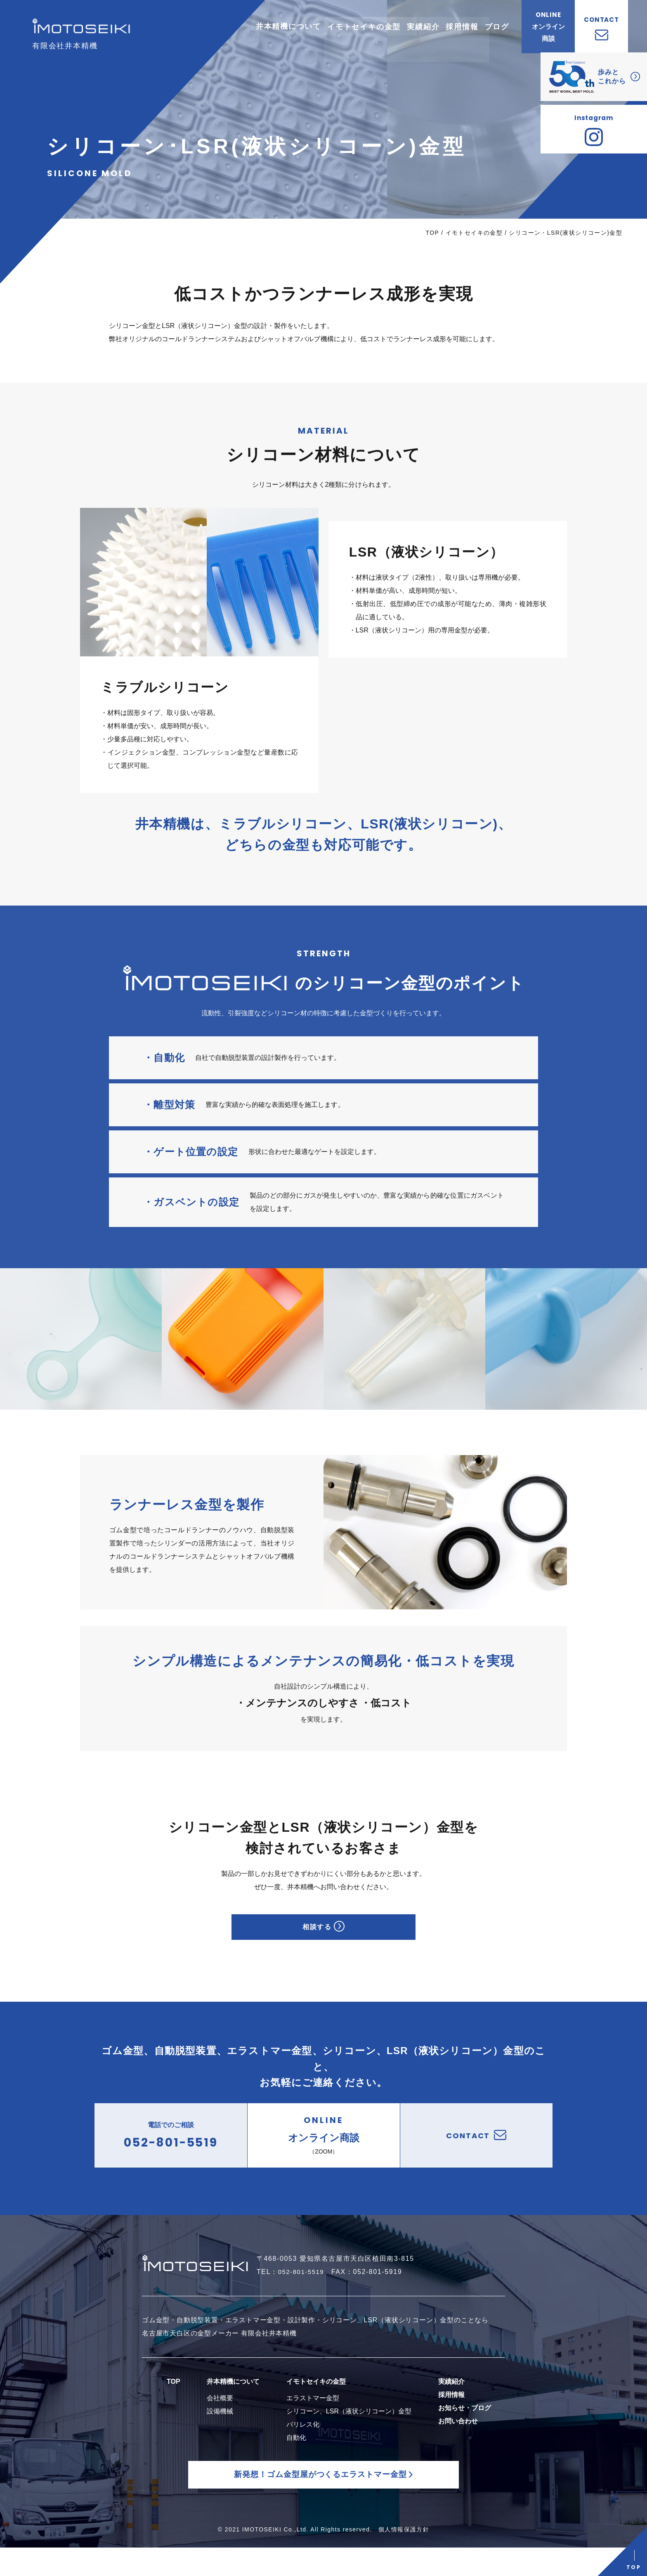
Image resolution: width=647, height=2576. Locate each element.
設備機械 (220, 2429)
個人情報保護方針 (403, 2558)
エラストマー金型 (312, 2416)
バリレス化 (302, 2442)
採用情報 (451, 2412)
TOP (432, 232)
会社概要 (220, 2416)
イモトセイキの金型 (474, 232)
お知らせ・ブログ (464, 2426)
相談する (323, 1931)
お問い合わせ (458, 2439)
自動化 (296, 2455)
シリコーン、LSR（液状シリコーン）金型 (348, 2429)
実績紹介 (451, 2399)
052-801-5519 (302, 2289)
